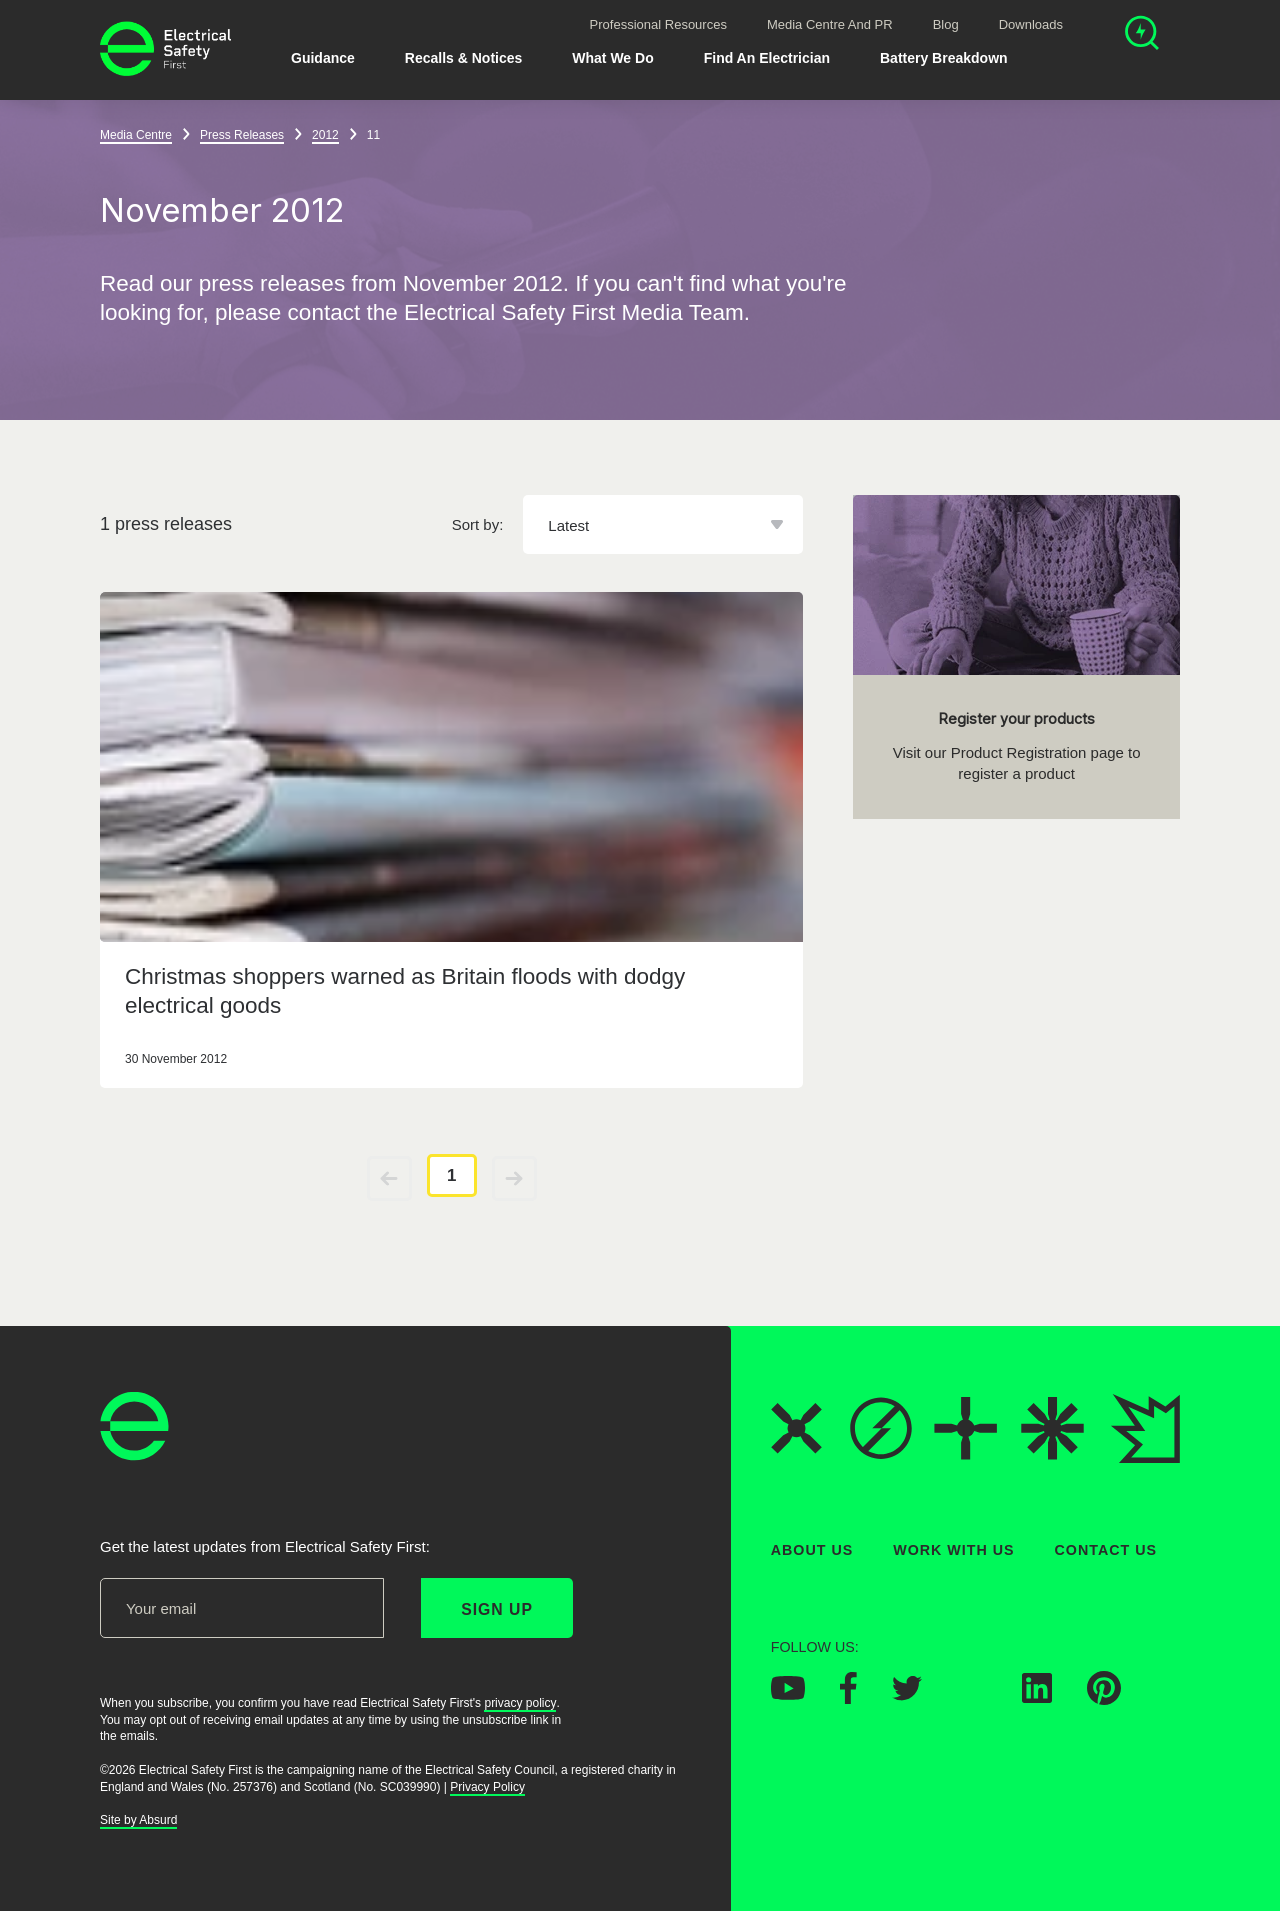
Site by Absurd (138, 1820)
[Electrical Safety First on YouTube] (788, 1694)
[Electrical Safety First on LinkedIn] (1037, 1697)
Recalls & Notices (464, 58)
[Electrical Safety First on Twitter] (907, 1694)
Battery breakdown (944, 58)
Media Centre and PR (830, 24)
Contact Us (1106, 1550)
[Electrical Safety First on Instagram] (972, 1697)
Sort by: (478, 524)
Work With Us (953, 1550)
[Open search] (1142, 35)
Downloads (1031, 24)
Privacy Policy (487, 1786)
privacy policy (520, 1702)
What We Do (612, 58)
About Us (812, 1550)
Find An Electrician (767, 58)
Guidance (323, 58)
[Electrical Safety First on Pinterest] (1104, 1699)
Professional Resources (658, 24)
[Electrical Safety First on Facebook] (848, 1698)
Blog (946, 24)
